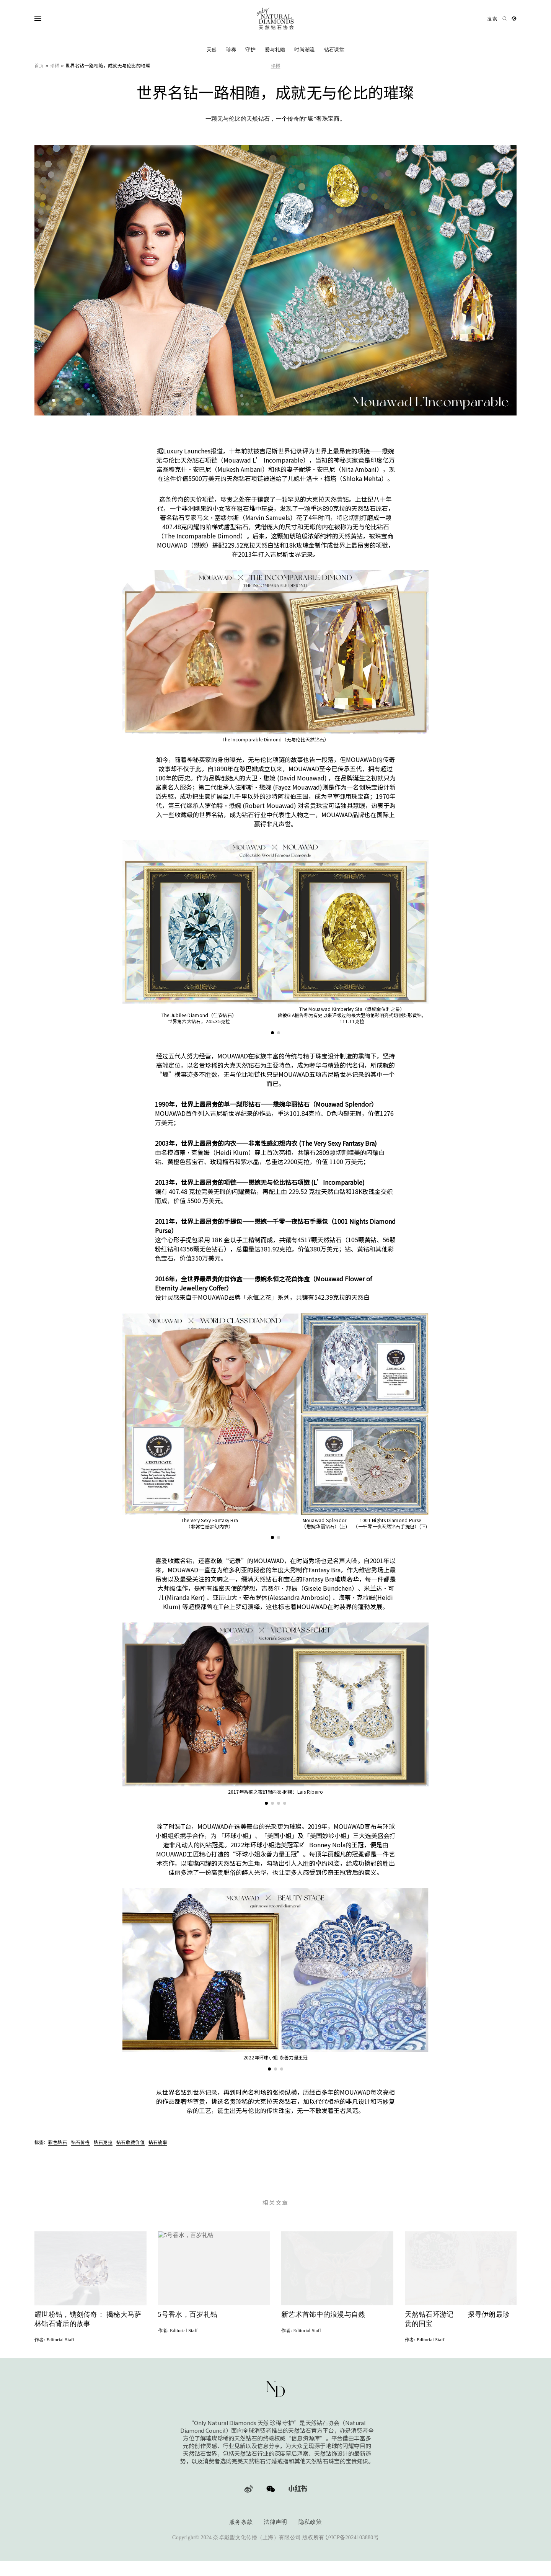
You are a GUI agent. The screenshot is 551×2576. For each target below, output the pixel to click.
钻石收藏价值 (130, 2142)
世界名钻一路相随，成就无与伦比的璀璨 (107, 65)
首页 (39, 65)
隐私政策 (310, 2527)
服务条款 (241, 2527)
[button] (272, 1032)
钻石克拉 (103, 2142)
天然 (212, 49)
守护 (250, 49)
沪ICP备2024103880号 (352, 2543)
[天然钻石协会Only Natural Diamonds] (275, 18)
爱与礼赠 (275, 49)
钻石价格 (80, 2142)
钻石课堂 (334, 49)
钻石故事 (157, 2142)
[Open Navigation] (53, 18)
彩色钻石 (57, 2142)
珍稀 (231, 49)
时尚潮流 (304, 49)
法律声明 (275, 2527)
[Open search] (497, 18)
